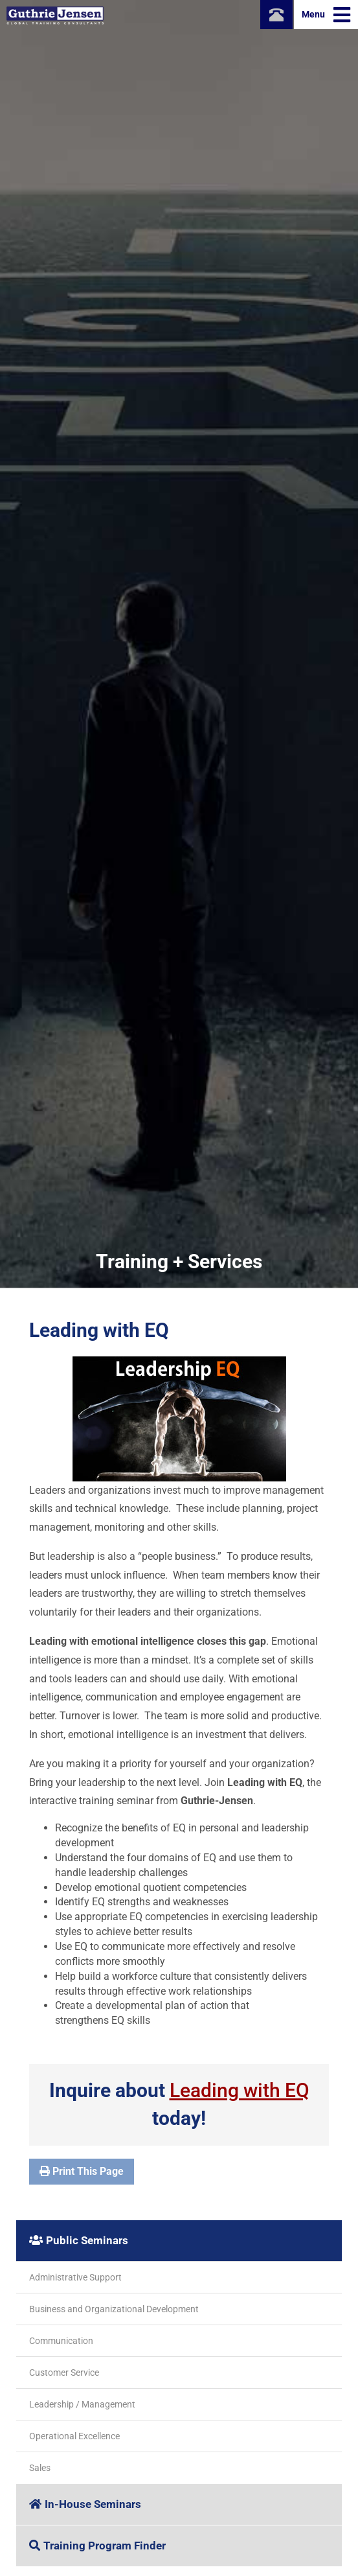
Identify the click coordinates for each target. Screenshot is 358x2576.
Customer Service (64, 2372)
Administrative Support (75, 2277)
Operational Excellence (74, 2436)
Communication (61, 2341)
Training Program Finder (97, 2545)
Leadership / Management (82, 2404)
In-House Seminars (85, 2504)
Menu (326, 15)
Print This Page (81, 2171)
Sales (39, 2468)
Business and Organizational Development (114, 2309)
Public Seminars (78, 2240)
